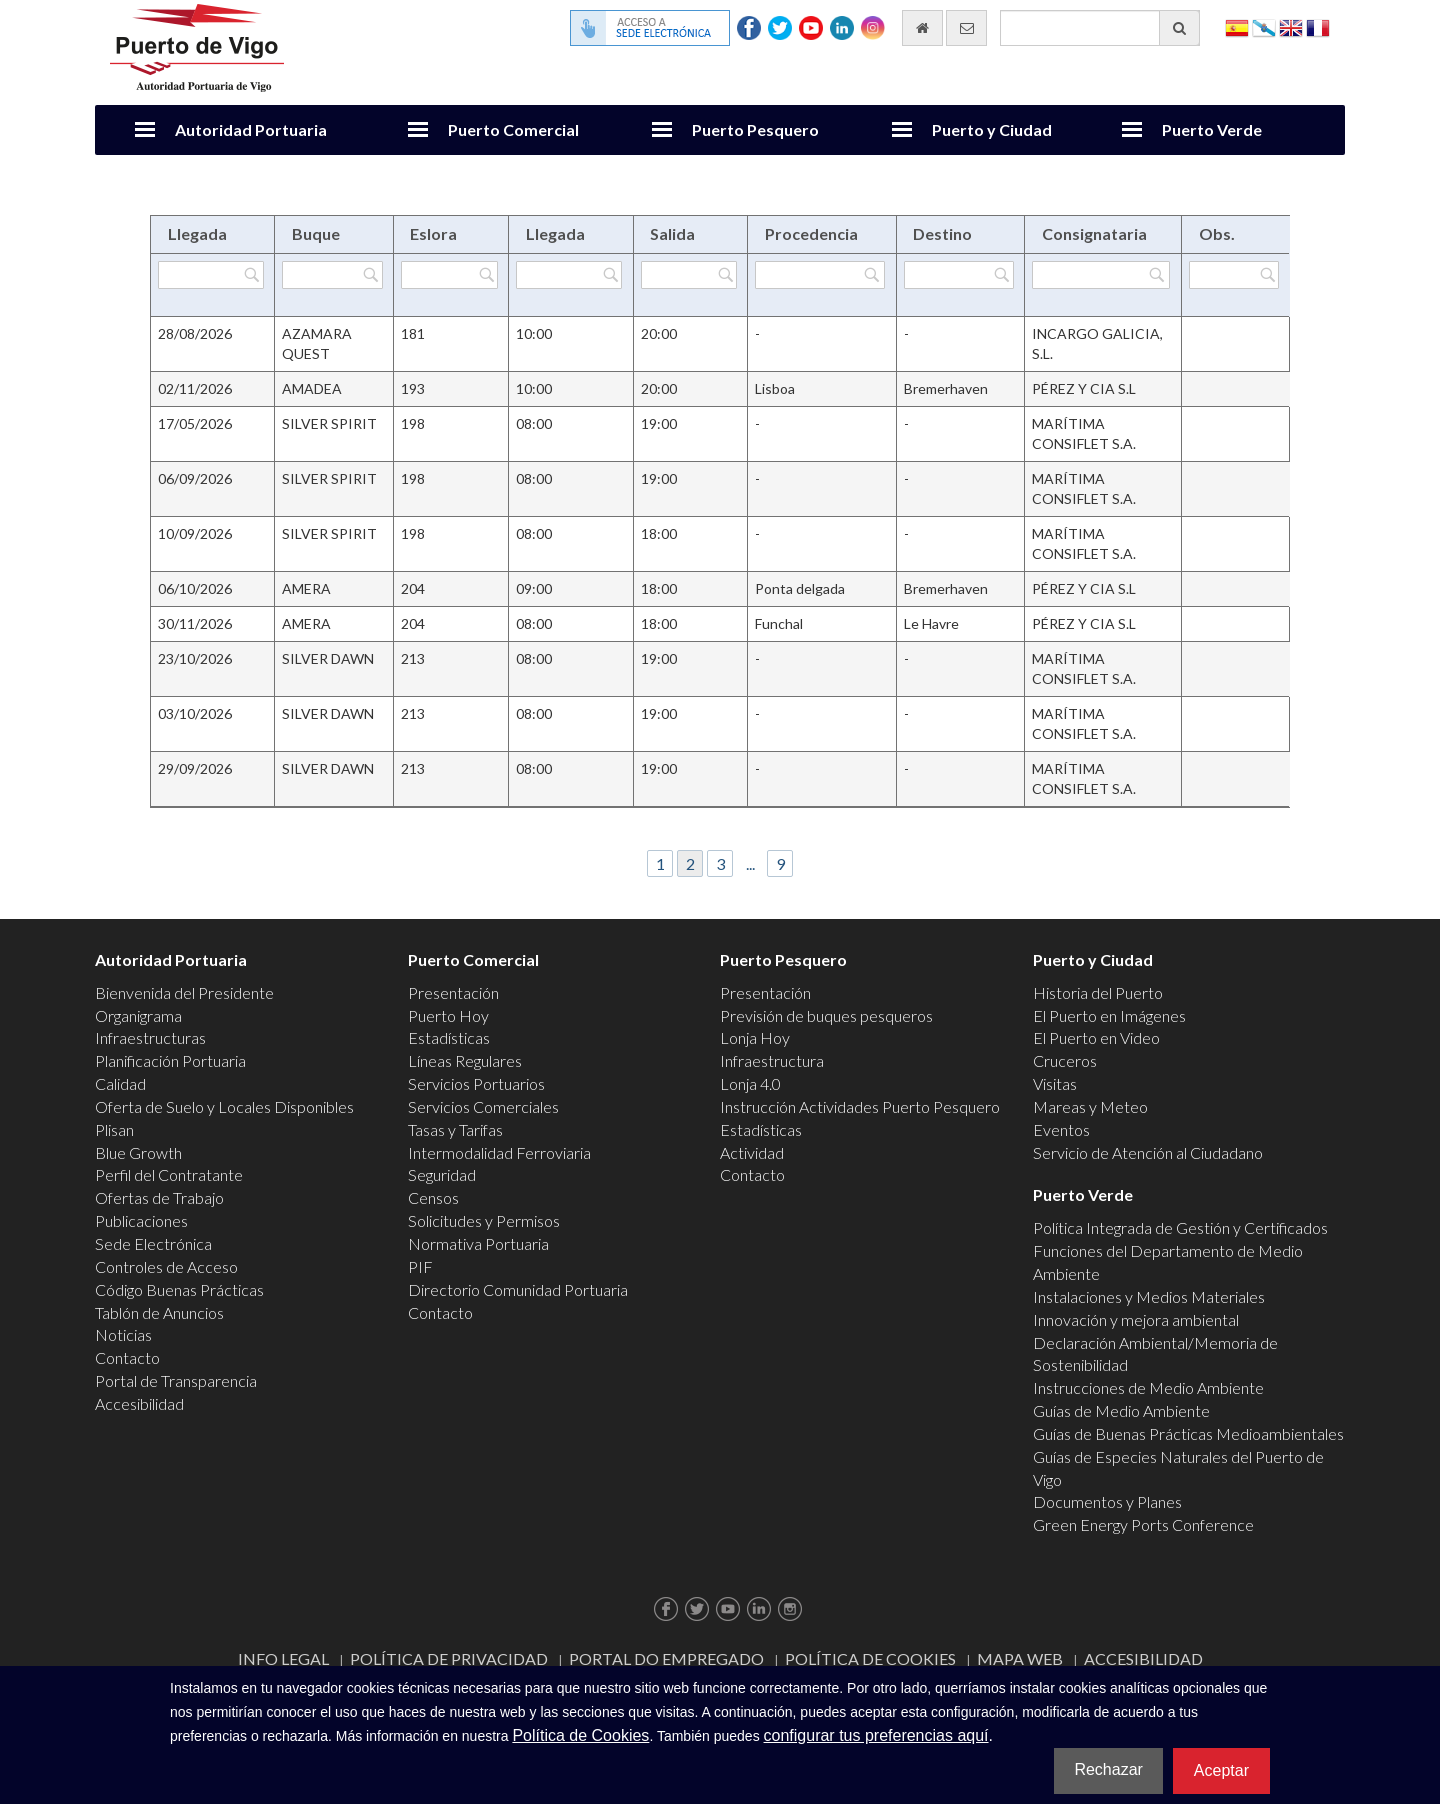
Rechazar (1108, 1769)
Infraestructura (772, 1060)
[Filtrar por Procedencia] (819, 275)
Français (1318, 26)
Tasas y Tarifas (455, 1129)
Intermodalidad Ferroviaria (499, 1152)
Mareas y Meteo (1090, 1106)
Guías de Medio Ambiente (1121, 1410)
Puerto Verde (1212, 129)
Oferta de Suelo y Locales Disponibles (224, 1106)
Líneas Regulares (465, 1060)
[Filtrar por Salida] (689, 275)
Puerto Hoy (448, 1015)
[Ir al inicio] (922, 28)
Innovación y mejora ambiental (1136, 1319)
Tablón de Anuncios (159, 1312)
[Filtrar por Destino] (959, 275)
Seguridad (442, 1174)
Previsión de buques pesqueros (826, 1015)
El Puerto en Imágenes (1109, 1015)
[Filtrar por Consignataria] (1101, 275)
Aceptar (1221, 1770)
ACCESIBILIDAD (1143, 1658)
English (1291, 26)
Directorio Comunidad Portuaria (518, 1289)
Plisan (114, 1129)
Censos (433, 1197)
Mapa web (1020, 1658)
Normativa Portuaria (478, 1243)
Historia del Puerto (1098, 992)
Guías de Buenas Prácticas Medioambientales (1188, 1433)
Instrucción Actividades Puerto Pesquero (860, 1106)
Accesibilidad (139, 1403)
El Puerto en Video (1096, 1037)
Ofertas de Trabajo (159, 1197)
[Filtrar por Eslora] (450, 275)
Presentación (453, 992)
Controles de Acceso (166, 1266)
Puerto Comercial (513, 129)
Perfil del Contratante (169, 1174)
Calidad (120, 1083)
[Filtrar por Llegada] (211, 275)
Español (1237, 26)
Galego (1264, 26)
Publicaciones (141, 1220)
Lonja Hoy (755, 1037)
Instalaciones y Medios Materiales (1149, 1296)
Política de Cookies (870, 1658)
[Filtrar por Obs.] (1234, 275)
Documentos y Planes (1107, 1501)
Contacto (127, 1357)
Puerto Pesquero (755, 129)
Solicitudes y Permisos (484, 1220)
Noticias (123, 1334)
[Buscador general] (1100, 28)
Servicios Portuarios (476, 1083)
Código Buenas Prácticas (179, 1289)
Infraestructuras (150, 1037)
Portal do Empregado (666, 1658)
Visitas (1055, 1083)
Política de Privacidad (449, 1658)
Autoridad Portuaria (251, 129)
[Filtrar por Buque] (332, 275)
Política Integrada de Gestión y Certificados (1180, 1227)
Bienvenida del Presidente (184, 992)
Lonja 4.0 (750, 1083)
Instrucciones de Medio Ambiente (1148, 1387)
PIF (420, 1266)
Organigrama (138, 1015)
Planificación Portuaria (170, 1060)
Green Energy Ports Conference (1143, 1524)
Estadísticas (449, 1037)
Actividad (752, 1152)
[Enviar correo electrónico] (966, 28)
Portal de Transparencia (176, 1380)
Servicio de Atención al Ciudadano (1148, 1152)
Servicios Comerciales (483, 1106)
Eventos (1061, 1129)
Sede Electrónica (153, 1243)
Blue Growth (138, 1152)
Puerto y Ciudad (992, 129)
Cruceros (1065, 1060)
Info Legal (283, 1658)
